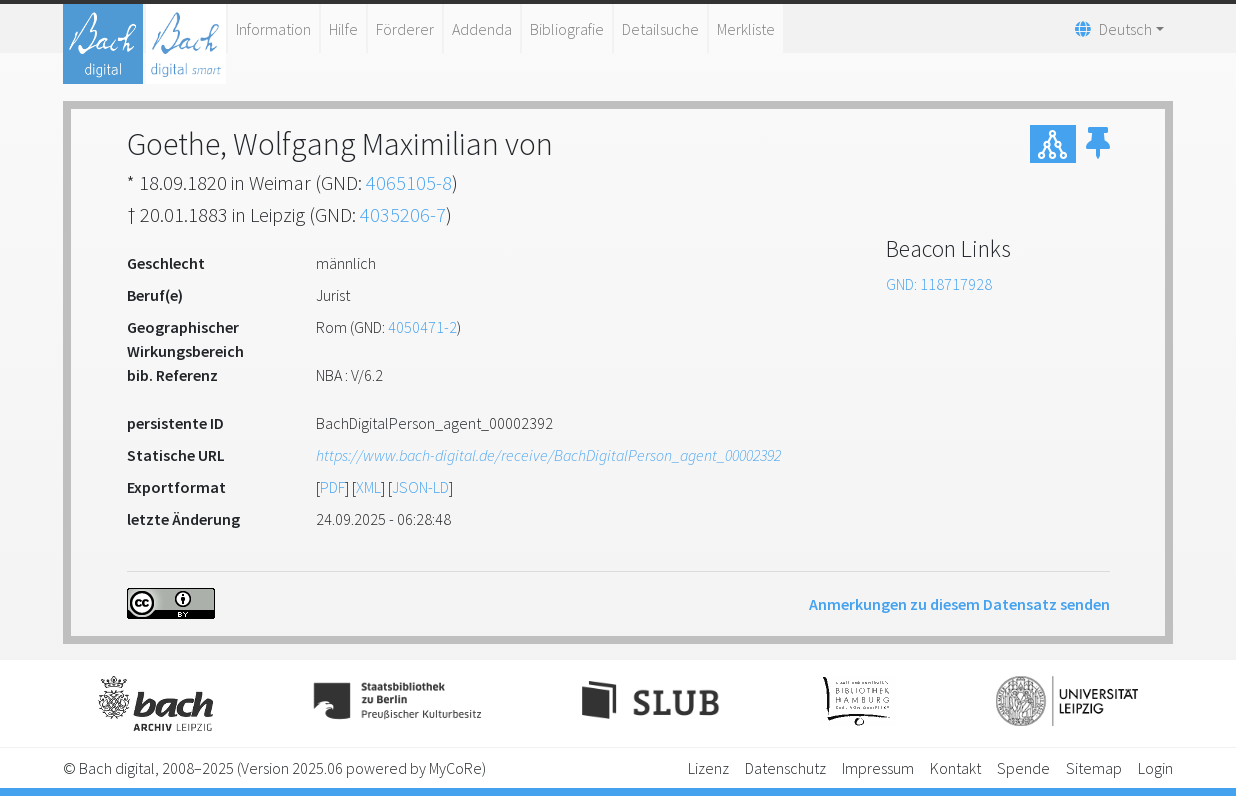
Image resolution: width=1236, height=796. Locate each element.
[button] (1098, 144)
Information (273, 29)
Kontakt (955, 768)
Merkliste (746, 29)
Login (1155, 768)
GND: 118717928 (939, 284)
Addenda (482, 29)
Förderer (405, 29)
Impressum (878, 768)
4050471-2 (422, 327)
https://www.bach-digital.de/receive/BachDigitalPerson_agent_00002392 (548, 455)
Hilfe (343, 29)
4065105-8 (409, 182)
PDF (332, 487)
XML (368, 487)
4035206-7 (403, 214)
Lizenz (708, 768)
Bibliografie (567, 29)
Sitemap (1094, 768)
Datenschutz (785, 768)
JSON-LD (420, 487)
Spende (1023, 768)
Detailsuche (660, 29)
